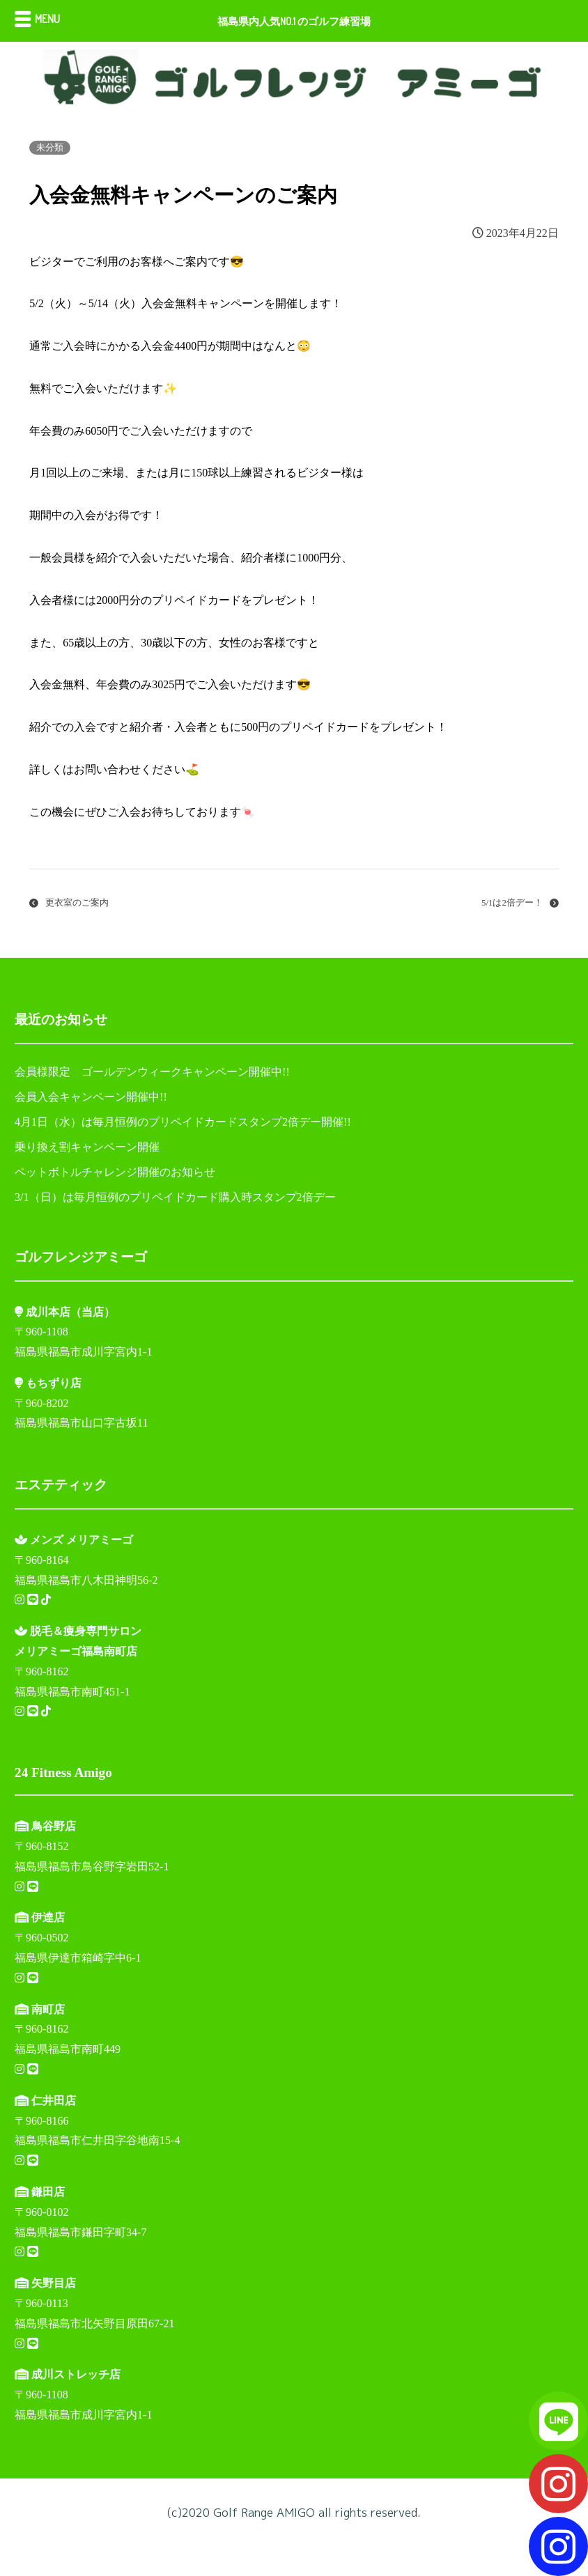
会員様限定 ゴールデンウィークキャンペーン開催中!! (152, 1072)
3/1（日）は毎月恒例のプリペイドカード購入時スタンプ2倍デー (175, 1197)
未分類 (49, 148)
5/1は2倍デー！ (512, 903)
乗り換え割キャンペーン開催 (87, 1147)
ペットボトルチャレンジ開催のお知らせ (115, 1172)
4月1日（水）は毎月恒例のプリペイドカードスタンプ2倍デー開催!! (183, 1122)
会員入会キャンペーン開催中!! (91, 1097)
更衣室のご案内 (77, 903)
